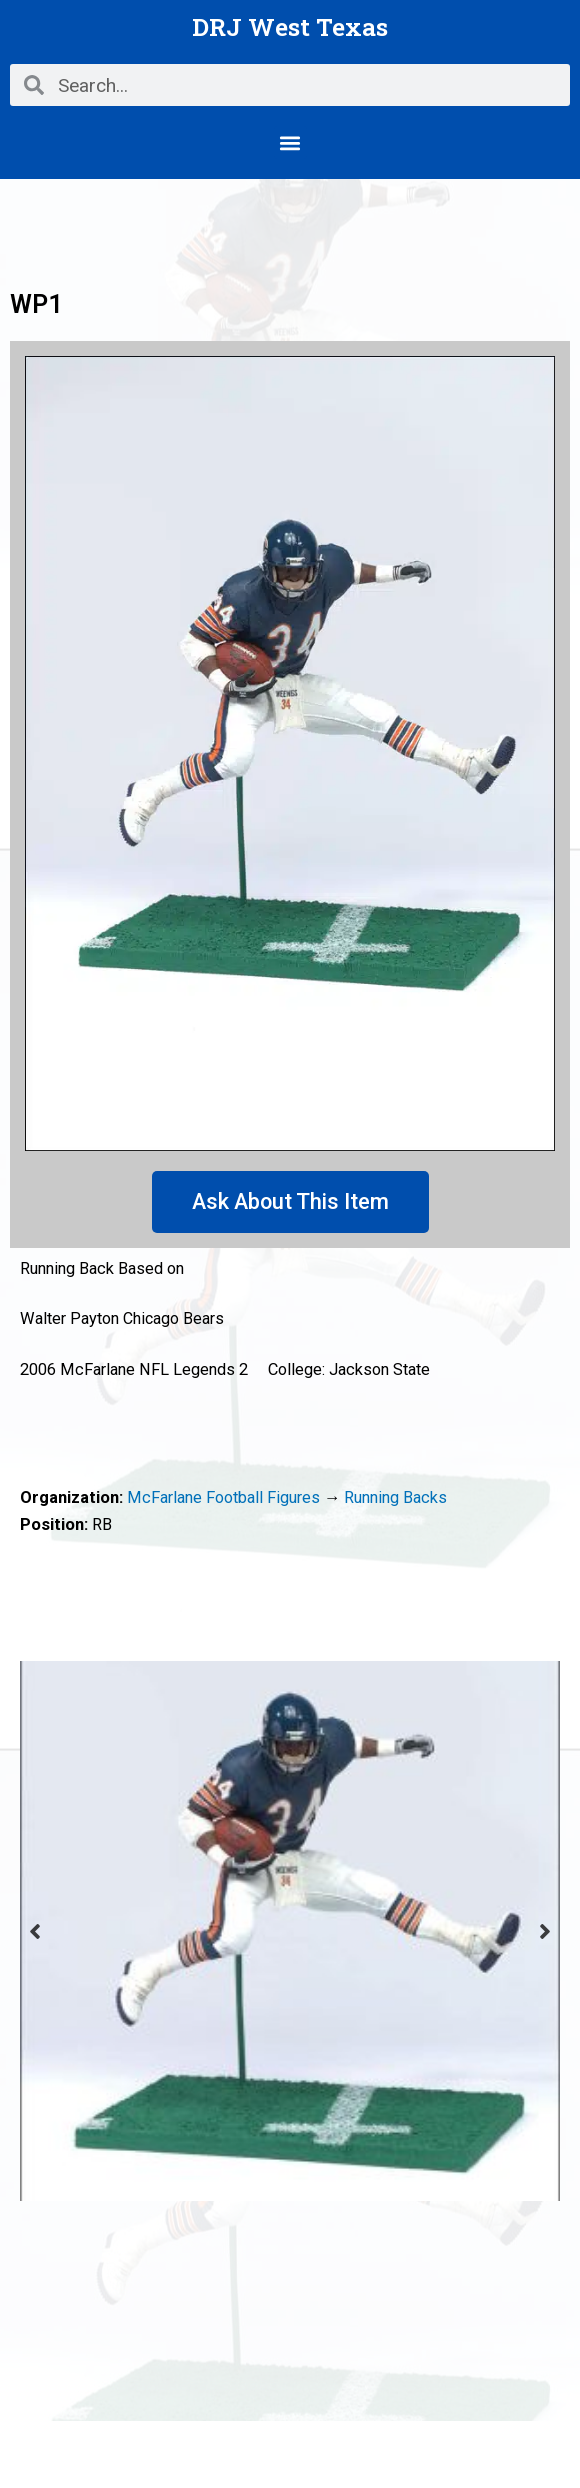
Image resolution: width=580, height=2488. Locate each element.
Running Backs (395, 1497)
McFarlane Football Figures (223, 1497)
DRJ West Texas (290, 26)
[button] (290, 142)
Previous (35, 1931)
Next (545, 1931)
